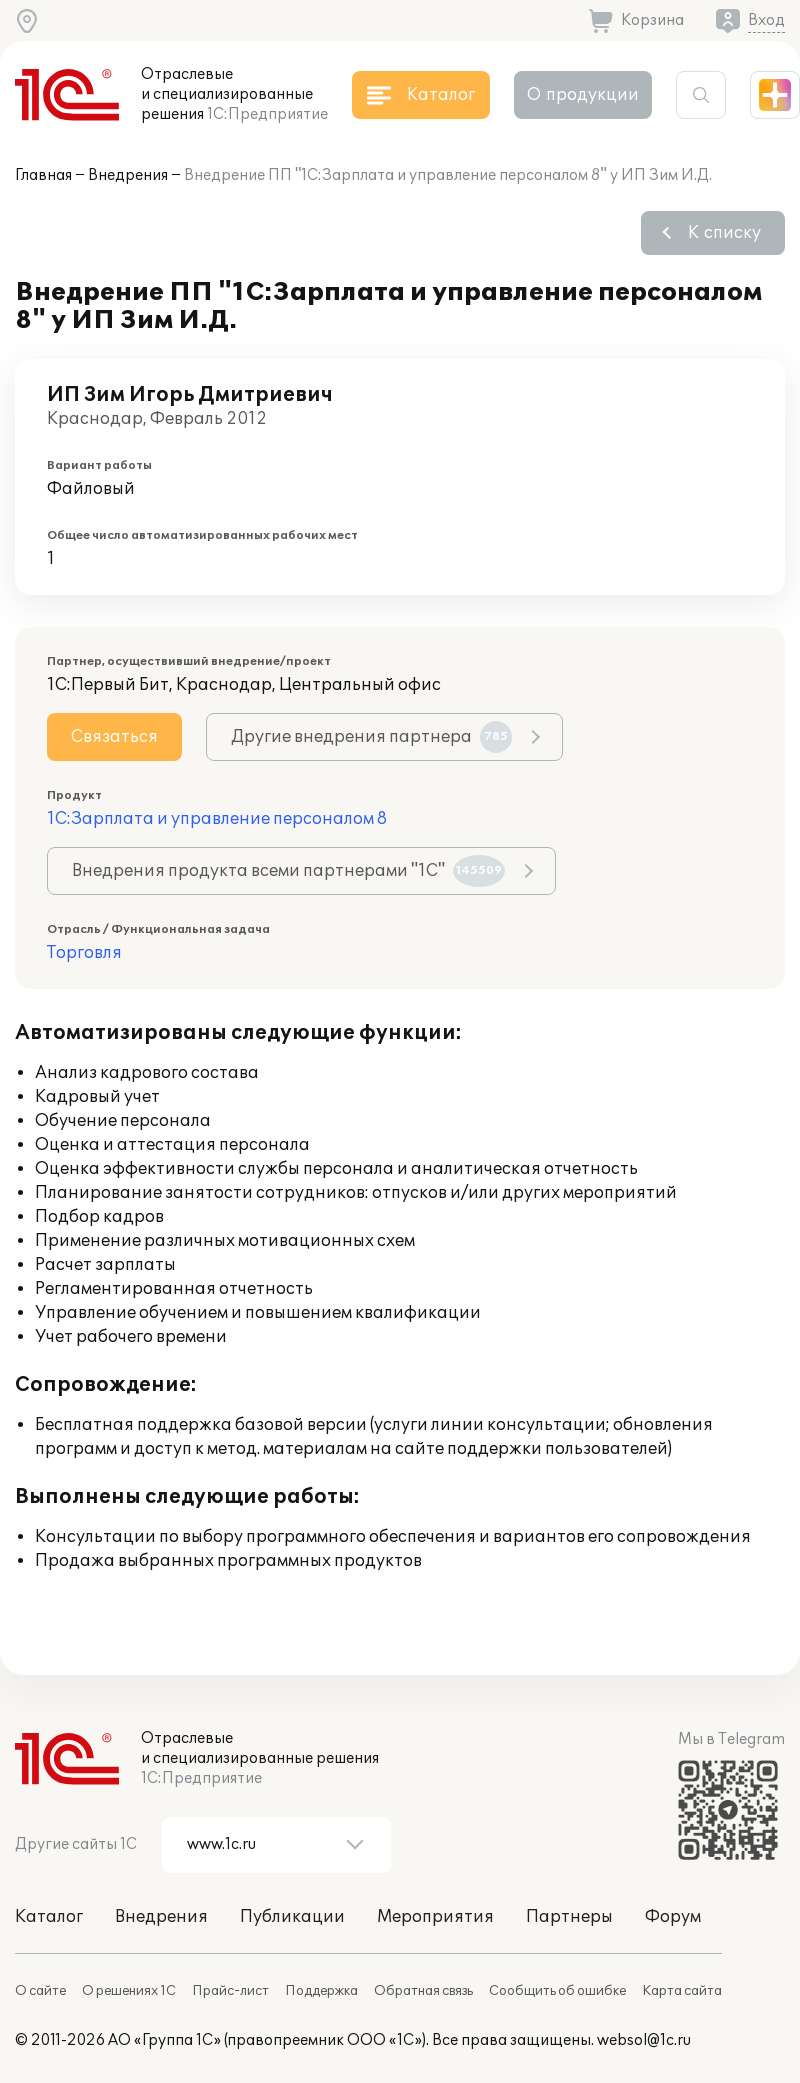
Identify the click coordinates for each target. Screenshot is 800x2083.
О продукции (583, 95)
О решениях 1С (129, 1991)
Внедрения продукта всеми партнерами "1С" (288, 871)
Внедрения (128, 175)
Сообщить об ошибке (557, 1991)
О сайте (40, 1991)
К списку (724, 233)
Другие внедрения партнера (371, 737)
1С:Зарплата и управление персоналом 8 (217, 819)
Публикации (292, 1917)
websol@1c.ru (644, 2040)
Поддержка (321, 1991)
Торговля (84, 953)
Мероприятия (435, 1917)
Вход (766, 20)
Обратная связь (423, 1991)
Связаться (114, 737)
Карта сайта (682, 1991)
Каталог (49, 1917)
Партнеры (569, 1917)
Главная (43, 175)
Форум (673, 1917)
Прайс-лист (230, 1991)
